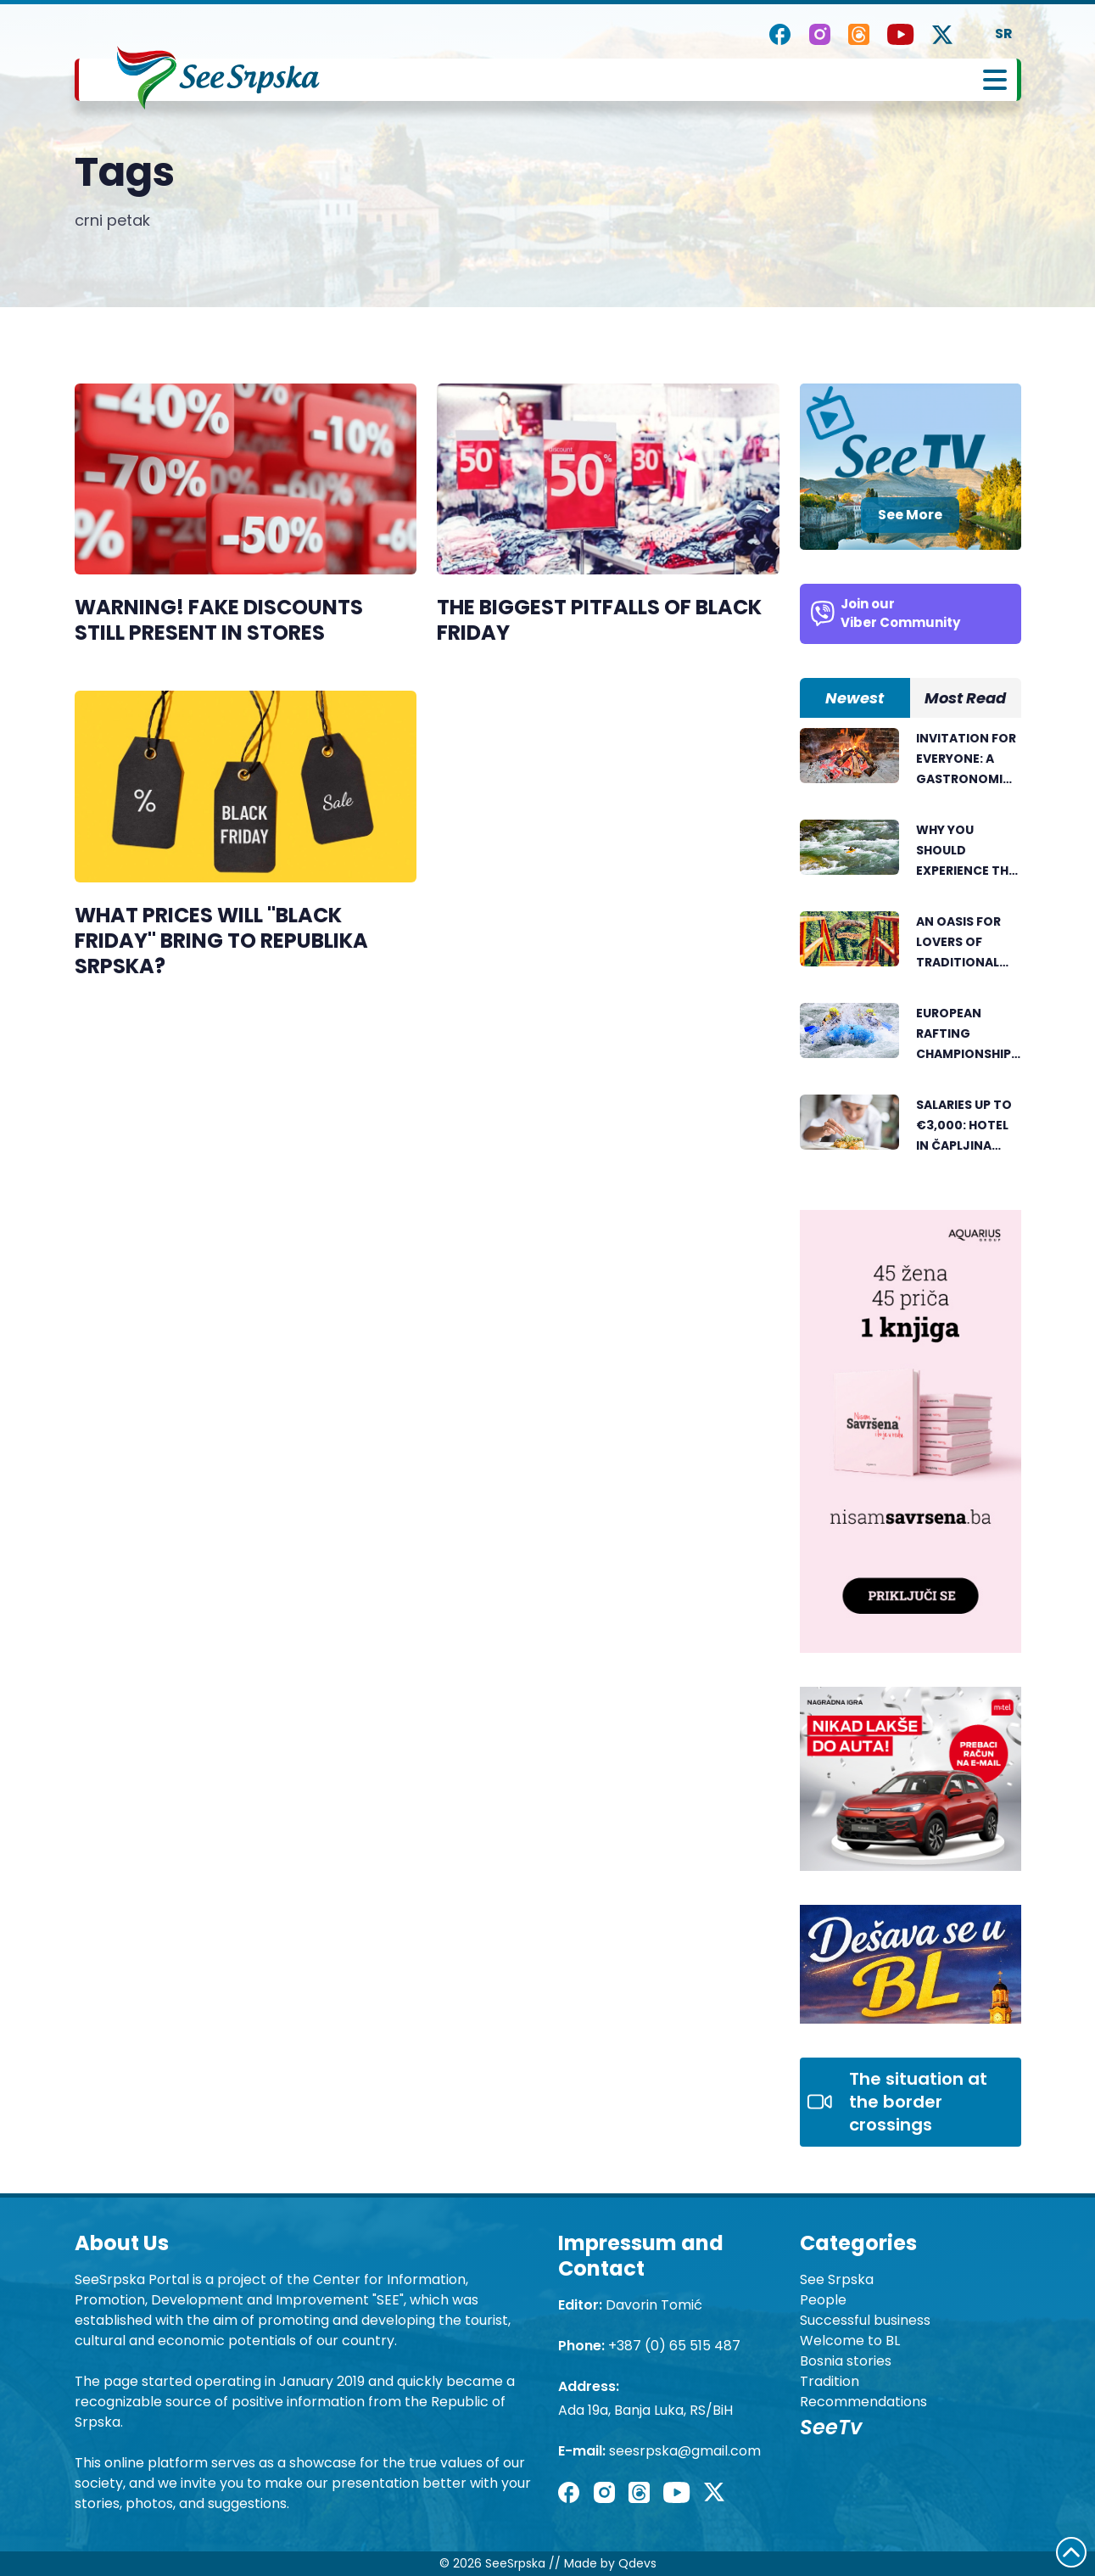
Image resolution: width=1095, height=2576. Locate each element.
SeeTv (831, 2427)
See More (910, 514)
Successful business (865, 2320)
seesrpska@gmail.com (685, 2451)
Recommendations (863, 2401)
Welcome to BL (850, 2340)
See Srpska (837, 2279)
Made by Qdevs (610, 2563)
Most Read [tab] (965, 697)
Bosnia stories (845, 2361)
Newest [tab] (854, 697)
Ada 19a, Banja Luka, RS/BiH (645, 2410)
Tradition (829, 2381)
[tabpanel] (910, 952)
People (823, 2300)
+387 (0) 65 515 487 (674, 2345)
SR (1004, 33)
